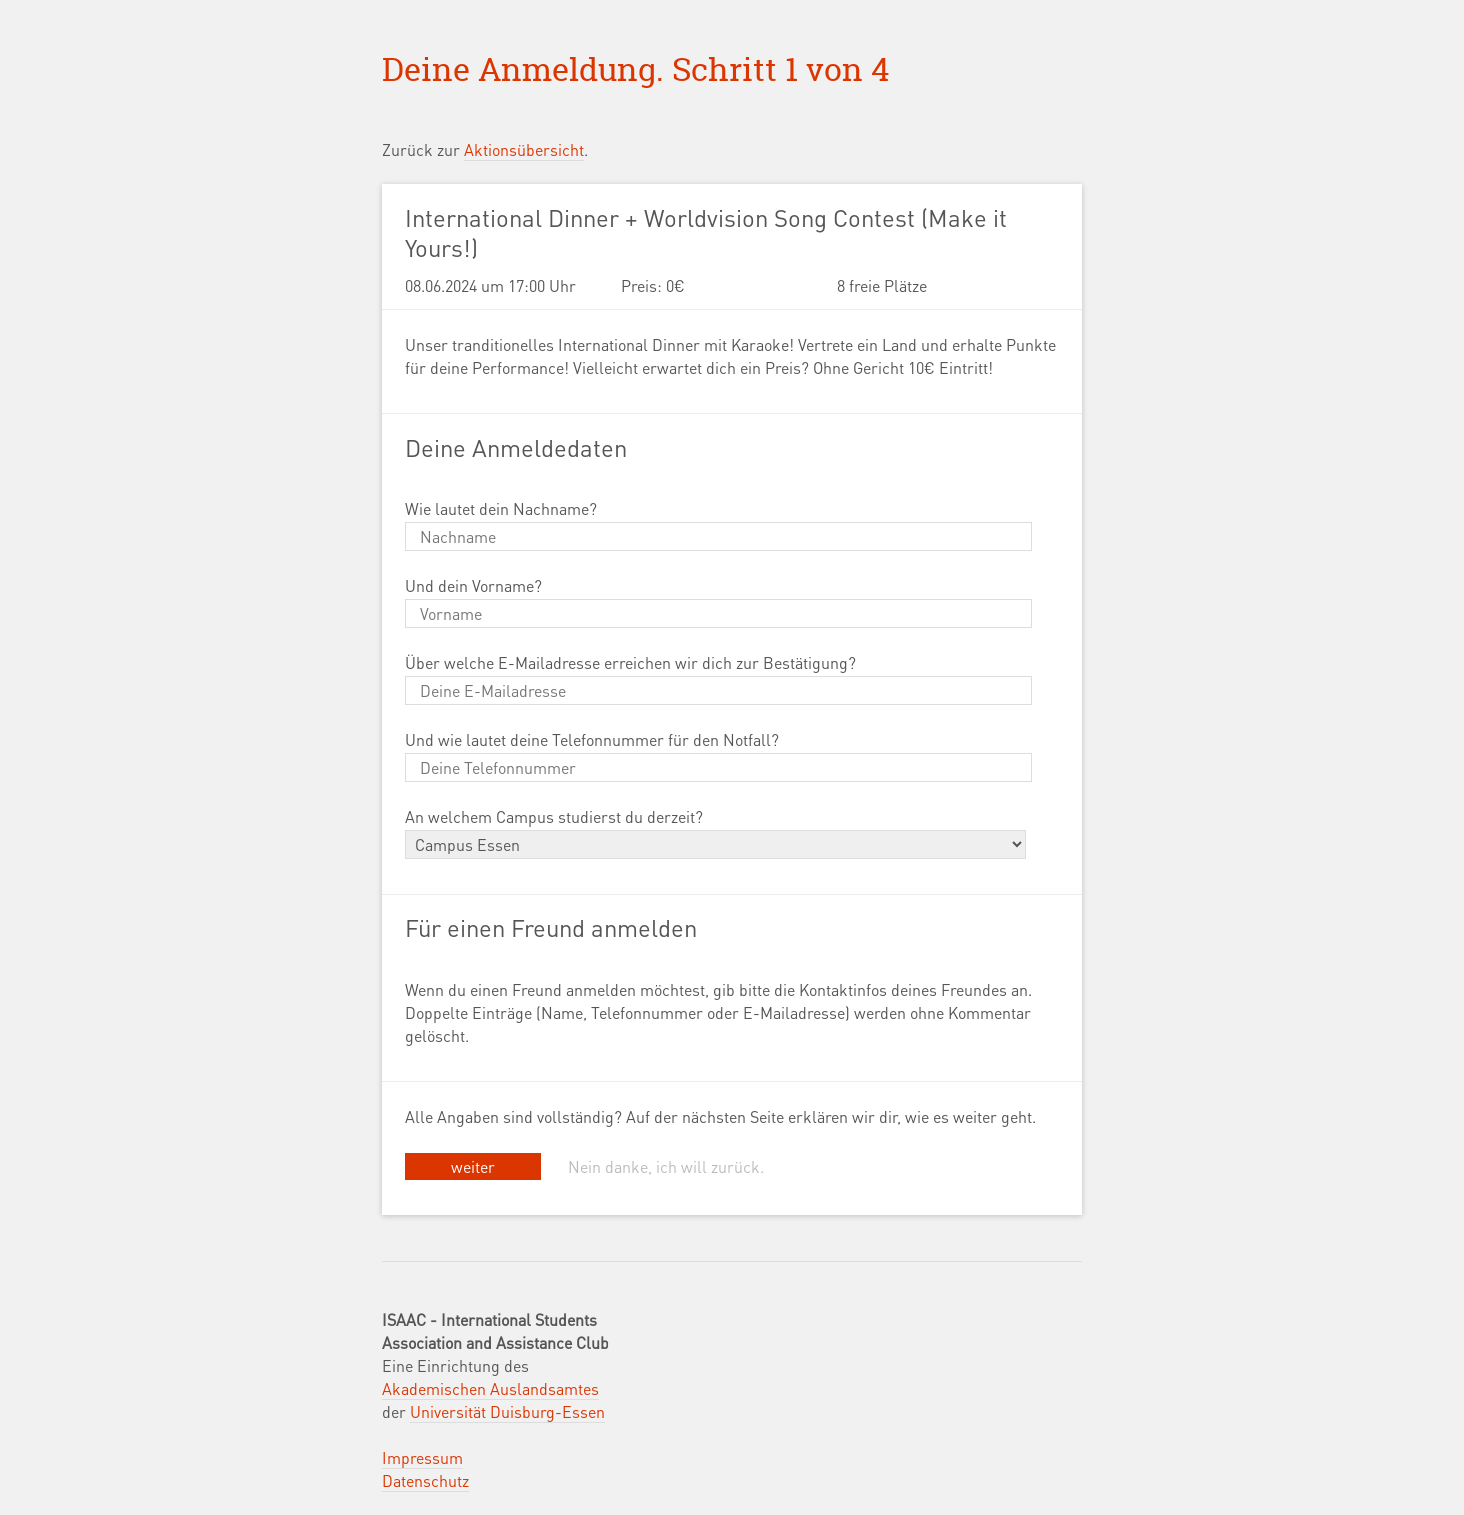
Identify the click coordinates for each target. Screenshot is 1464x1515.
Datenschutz (425, 1480)
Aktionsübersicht (524, 149)
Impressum (422, 1457)
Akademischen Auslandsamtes (490, 1388)
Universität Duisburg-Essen (507, 1411)
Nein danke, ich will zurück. (666, 1166)
